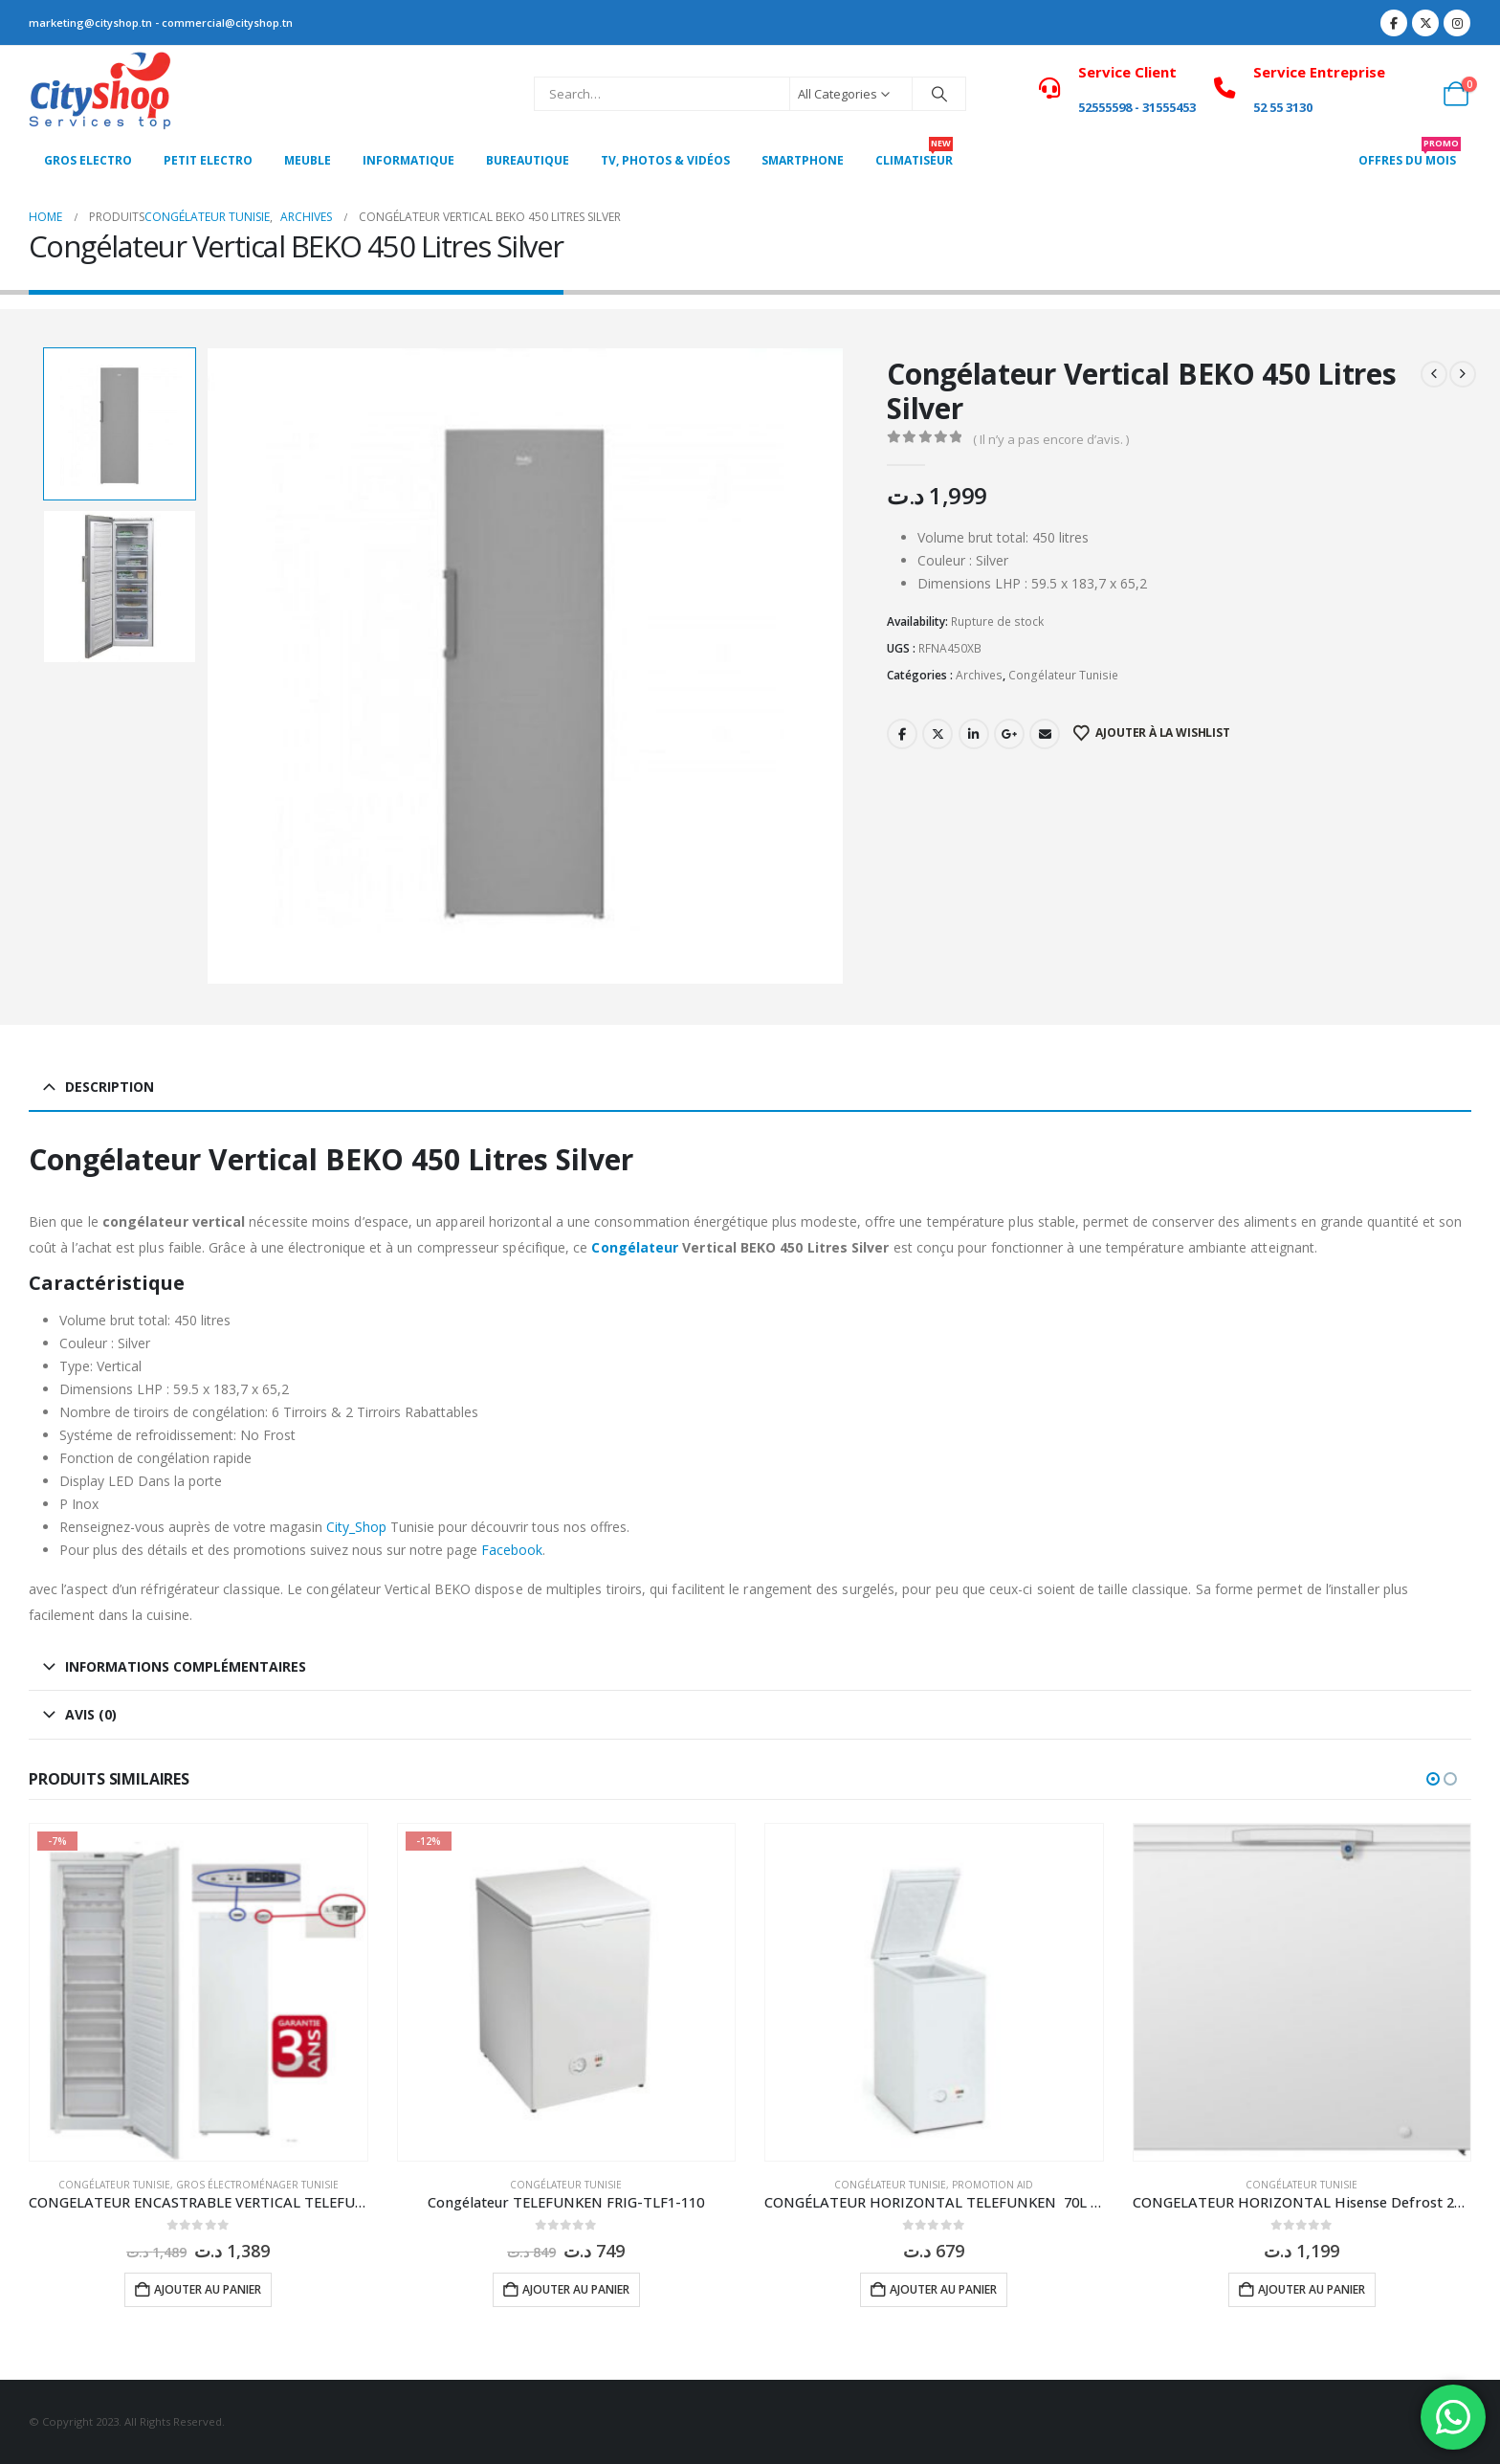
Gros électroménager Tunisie (257, 2184)
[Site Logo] (100, 94)
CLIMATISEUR (914, 155)
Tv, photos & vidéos (665, 160)
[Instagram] (1457, 23)
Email (1044, 734)
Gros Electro (88, 160)
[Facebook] (1393, 23)
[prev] (1434, 374)
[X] (1425, 23)
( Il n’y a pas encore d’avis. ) (1051, 439)
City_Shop (356, 1527)
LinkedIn (974, 734)
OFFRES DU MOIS (1409, 155)
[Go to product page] (198, 1993)
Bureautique (527, 160)
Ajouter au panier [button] (207, 2289)
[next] (1462, 374)
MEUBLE (307, 160)
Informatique (408, 160)
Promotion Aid (992, 2184)
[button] (1433, 1778)
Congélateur (634, 1247)
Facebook (902, 734)
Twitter (937, 734)
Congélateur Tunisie (1063, 675)
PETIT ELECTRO (208, 160)
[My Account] (1413, 93)
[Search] (939, 94)
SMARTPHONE (802, 160)
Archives (979, 675)
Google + (1009, 734)
